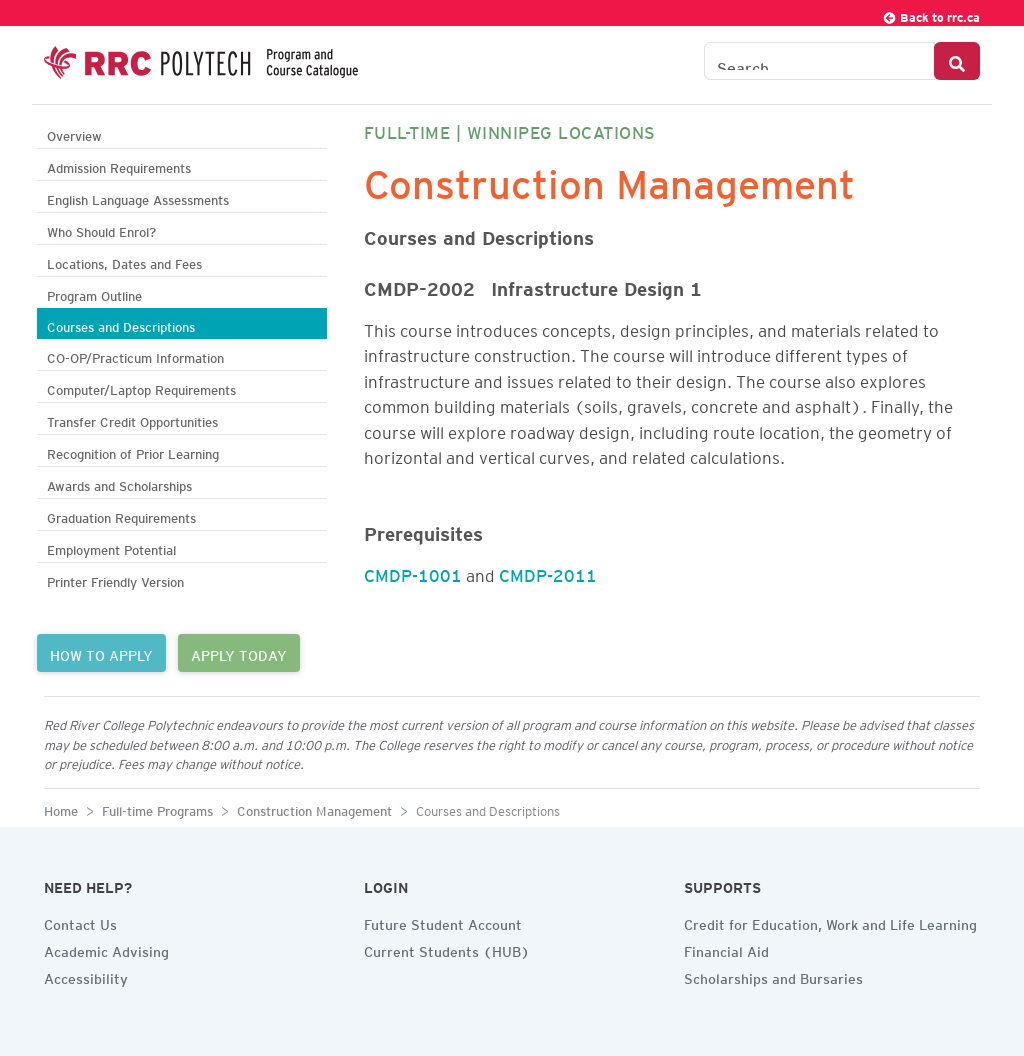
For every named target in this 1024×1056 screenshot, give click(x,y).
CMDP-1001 (413, 572)
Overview (74, 133)
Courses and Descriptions (121, 324)
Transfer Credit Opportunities (132, 419)
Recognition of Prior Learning (133, 451)
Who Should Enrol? (101, 229)
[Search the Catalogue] (819, 61)
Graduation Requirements (121, 515)
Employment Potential (111, 547)
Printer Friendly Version (115, 579)
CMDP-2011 (548, 572)
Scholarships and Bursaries (773, 976)
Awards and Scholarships (119, 483)
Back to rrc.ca (931, 14)
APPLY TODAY (239, 653)
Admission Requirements (119, 165)
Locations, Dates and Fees (124, 261)
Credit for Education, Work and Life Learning (830, 922)
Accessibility (86, 976)
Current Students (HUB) (447, 949)
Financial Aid (726, 949)
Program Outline (94, 293)
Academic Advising (106, 949)
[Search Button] (957, 61)
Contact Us (80, 922)
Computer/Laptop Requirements (141, 387)
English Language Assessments (138, 197)
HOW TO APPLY (101, 653)
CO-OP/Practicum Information (135, 355)
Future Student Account (443, 922)
